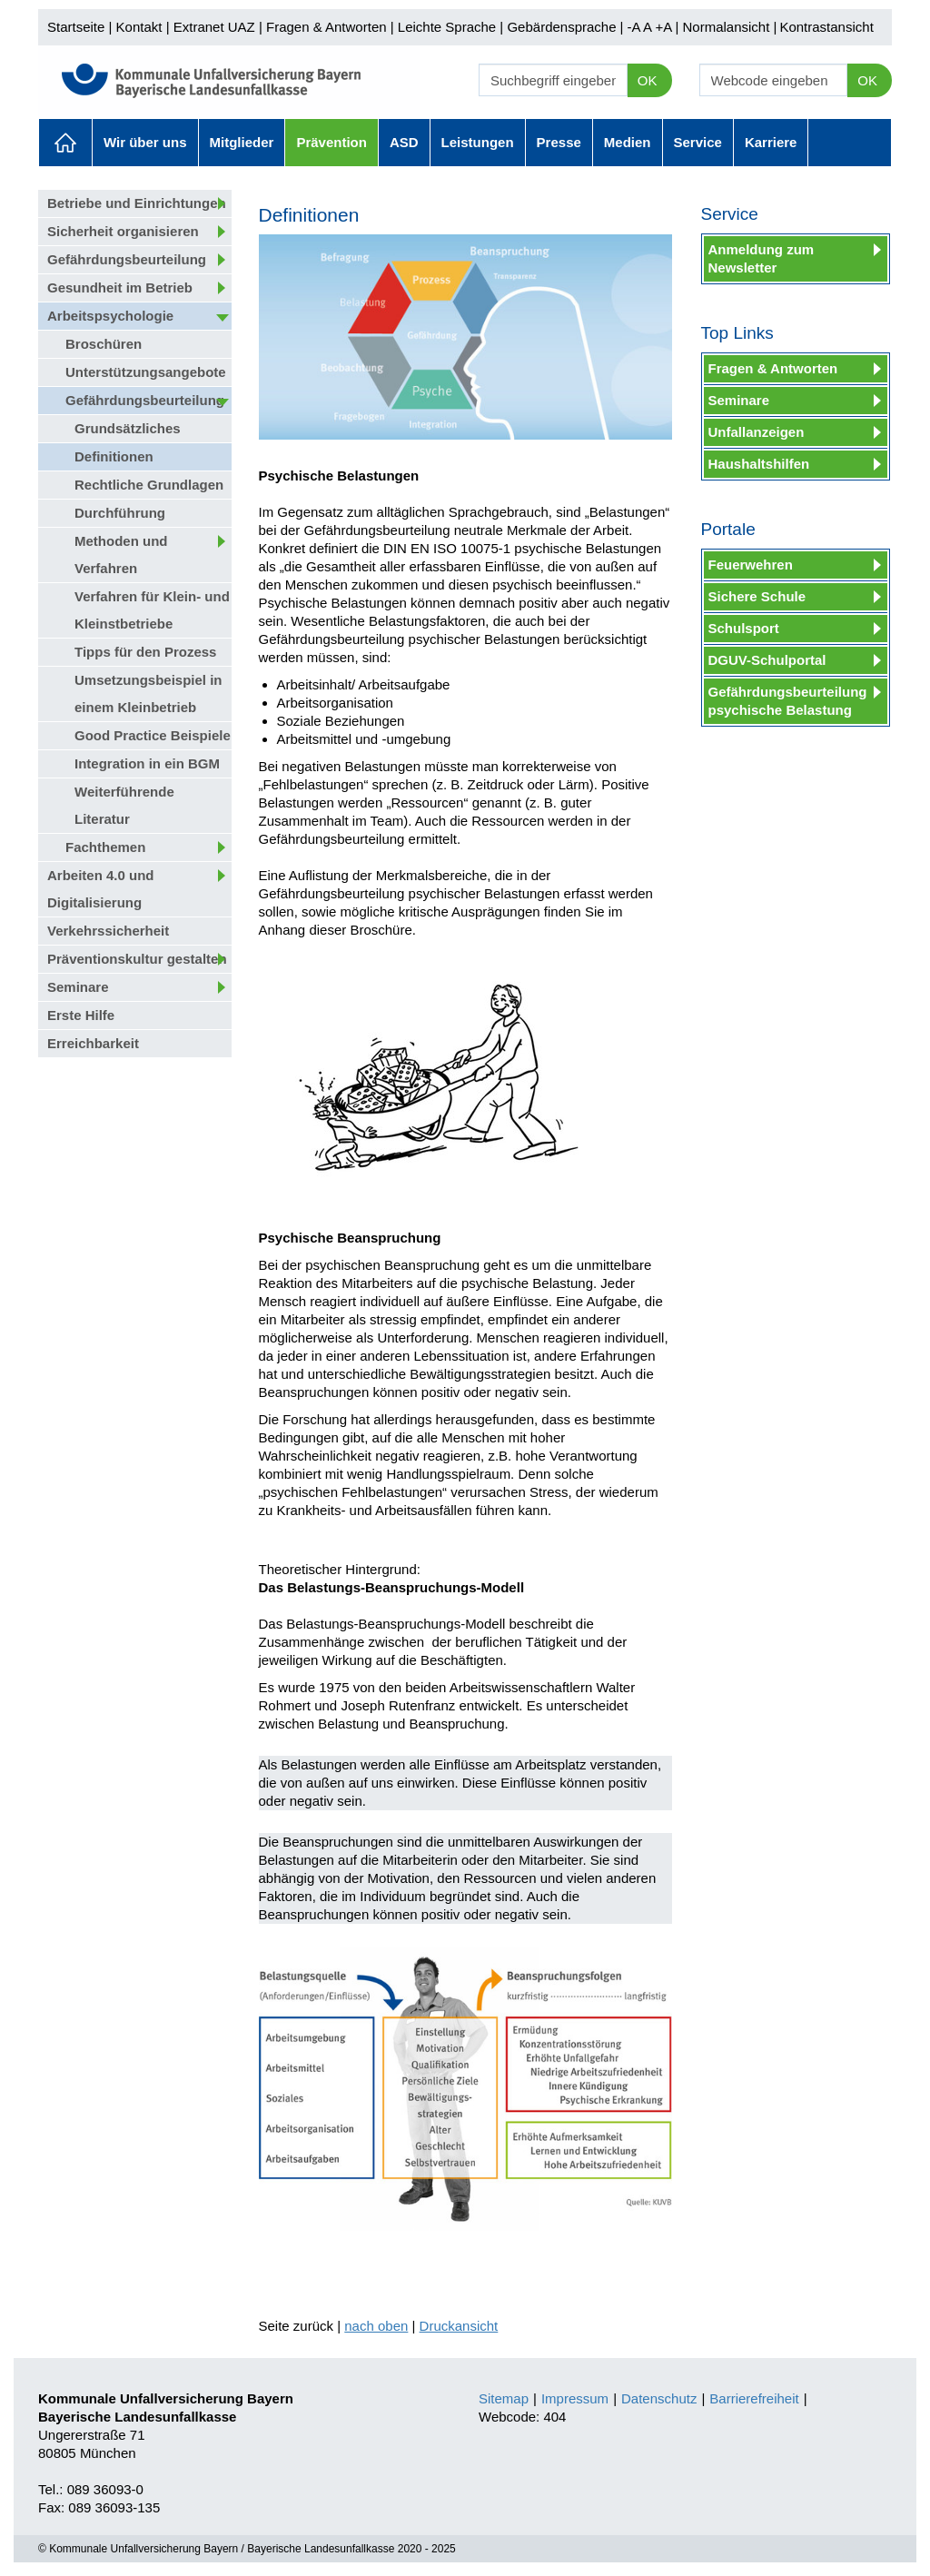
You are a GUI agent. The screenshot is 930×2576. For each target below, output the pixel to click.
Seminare (78, 987)
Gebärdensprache (561, 27)
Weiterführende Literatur (124, 805)
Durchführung (119, 512)
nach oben (376, 2325)
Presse (559, 142)
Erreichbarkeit (93, 1043)
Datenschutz (659, 2398)
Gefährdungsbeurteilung (126, 259)
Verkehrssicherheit (108, 930)
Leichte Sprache (447, 27)
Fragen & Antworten (326, 27)
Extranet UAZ (214, 27)
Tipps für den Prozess (145, 651)
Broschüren (103, 344)
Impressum (574, 2398)
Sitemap (504, 2398)
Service (698, 142)
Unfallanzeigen (756, 432)
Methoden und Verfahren (120, 554)
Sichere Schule (757, 596)
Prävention (331, 142)
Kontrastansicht (826, 27)
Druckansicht (459, 2325)
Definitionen (113, 456)
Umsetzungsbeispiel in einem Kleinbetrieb (148, 693)
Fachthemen (105, 847)
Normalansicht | (729, 27)
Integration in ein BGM (147, 763)
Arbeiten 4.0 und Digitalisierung (100, 888)
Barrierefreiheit (753, 2398)
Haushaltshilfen (759, 463)
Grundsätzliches (127, 428)
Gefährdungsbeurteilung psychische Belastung (787, 701)
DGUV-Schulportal (767, 660)
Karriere (771, 142)
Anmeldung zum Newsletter (761, 258)
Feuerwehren (750, 564)
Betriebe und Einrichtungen (136, 203)
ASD (404, 142)
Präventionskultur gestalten (137, 958)
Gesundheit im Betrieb (120, 287)
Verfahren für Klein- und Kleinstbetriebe (152, 610)
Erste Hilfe (80, 1015)
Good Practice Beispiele (152, 735)
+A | (664, 27)
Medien (627, 142)
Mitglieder (242, 142)
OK (648, 80)
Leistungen (477, 142)
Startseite (75, 27)
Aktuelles (65, 142)
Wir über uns (145, 142)
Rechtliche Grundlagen (148, 484)
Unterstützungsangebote (145, 372)
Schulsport (743, 628)
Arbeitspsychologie (110, 315)
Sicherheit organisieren (123, 231)
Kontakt (139, 27)
